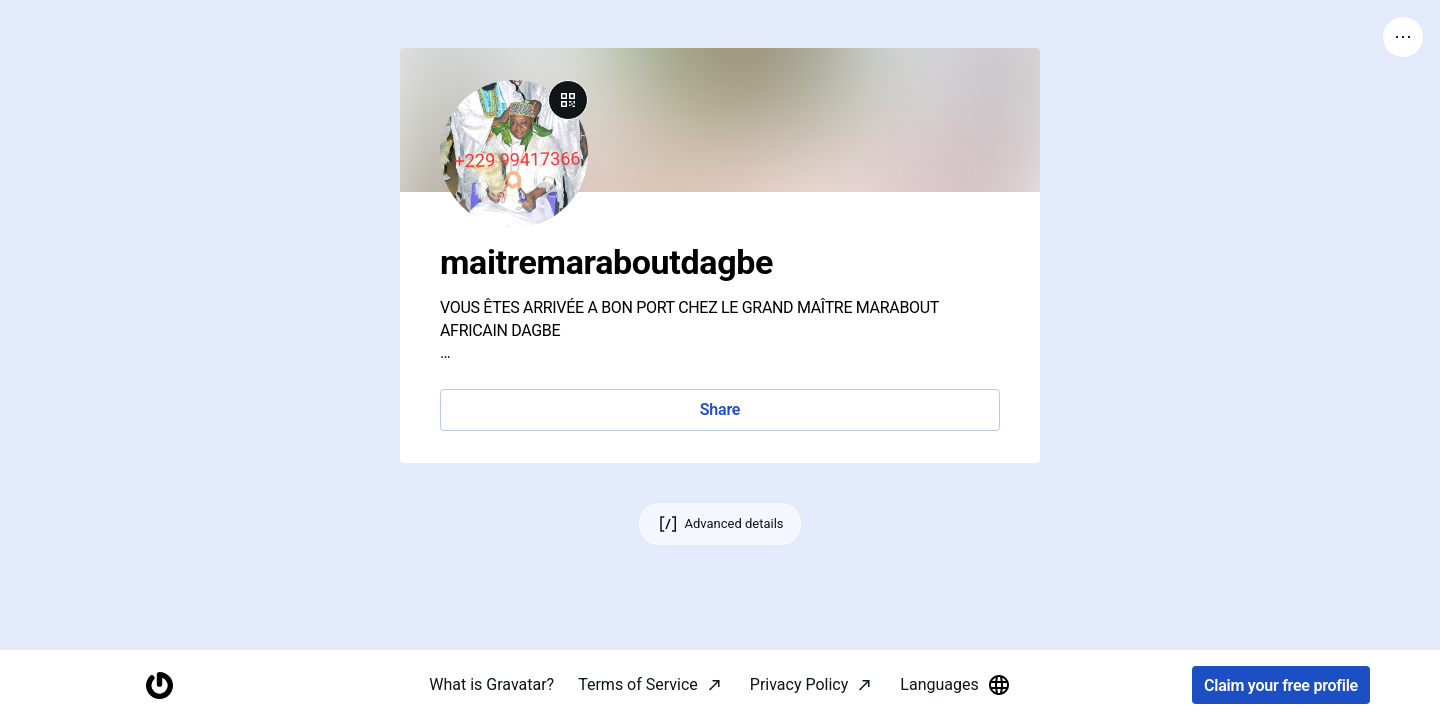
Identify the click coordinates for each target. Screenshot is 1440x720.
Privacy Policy (799, 684)
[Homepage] (159, 685)
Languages (955, 685)
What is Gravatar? (491, 684)
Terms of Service (638, 684)
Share (720, 409)
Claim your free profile (1281, 685)
